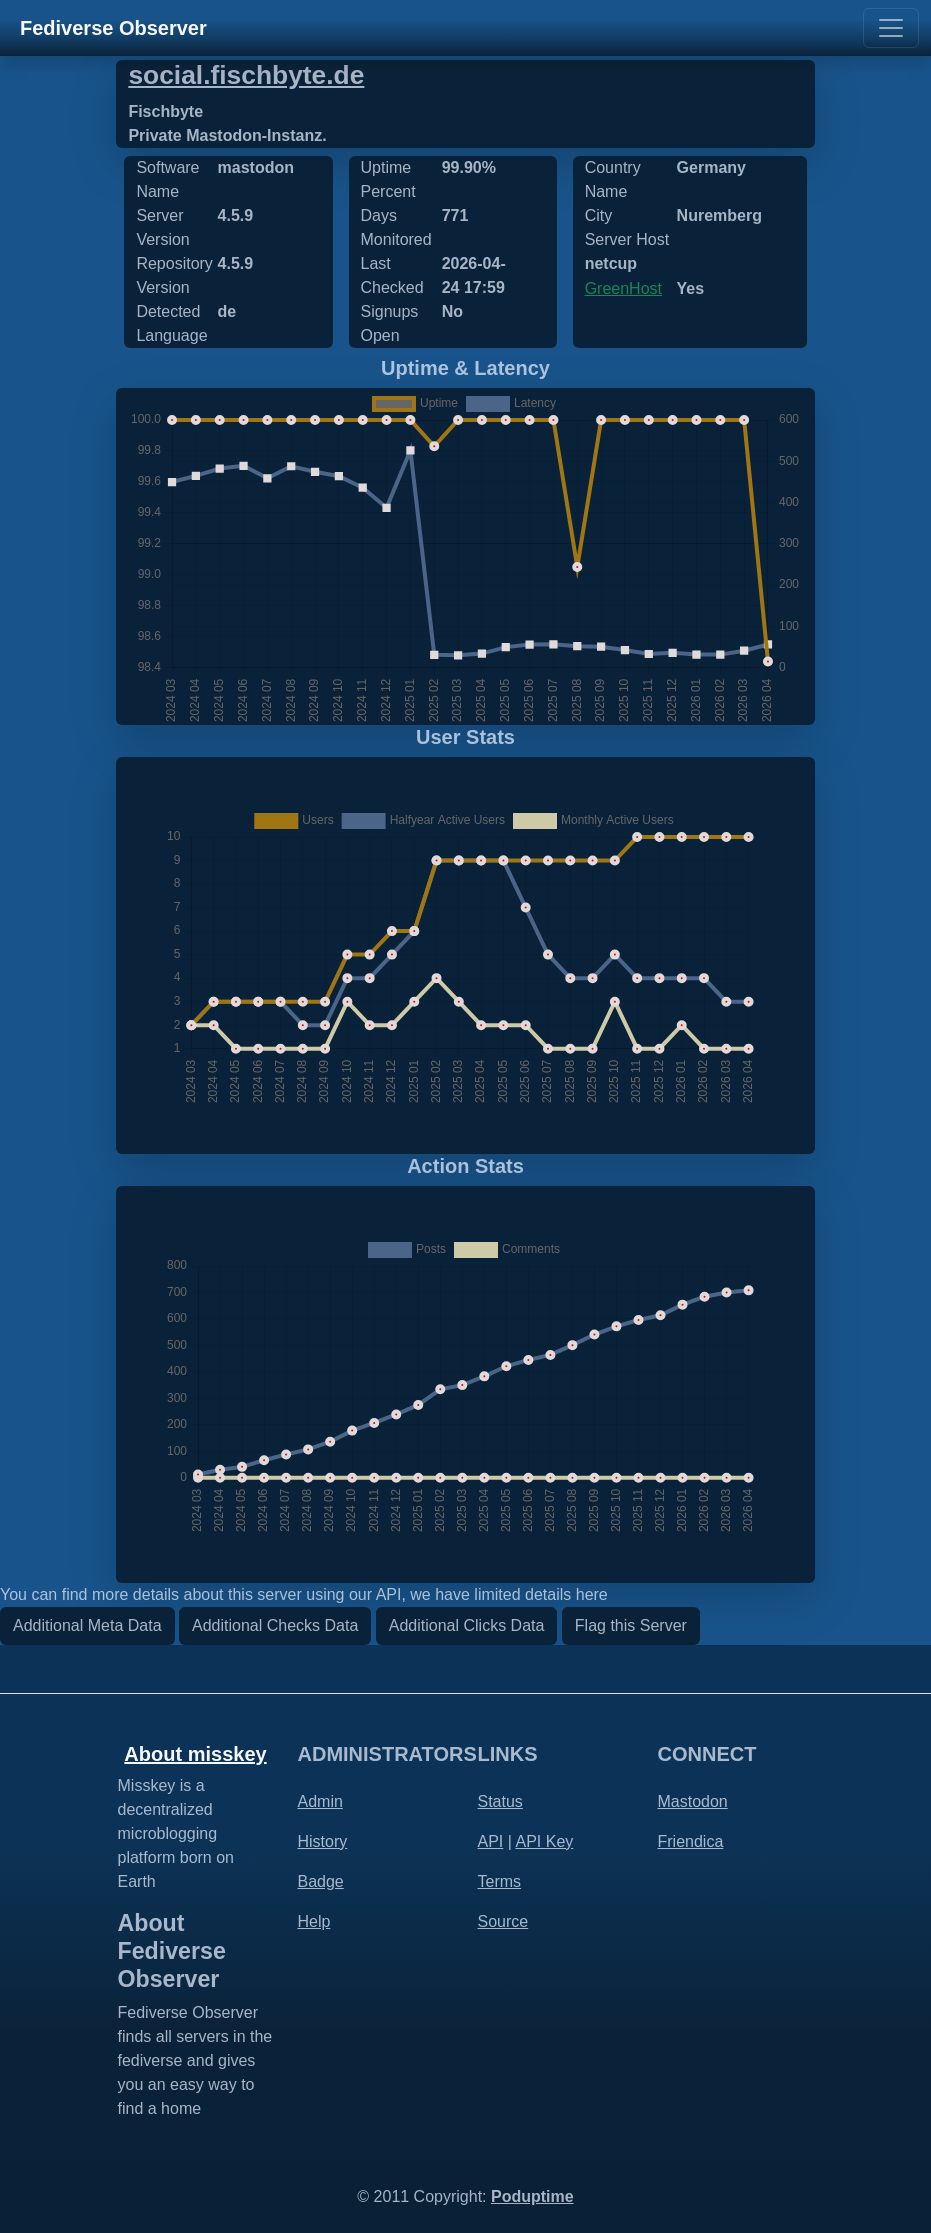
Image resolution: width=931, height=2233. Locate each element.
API (491, 1841)
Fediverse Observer (113, 28)
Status (500, 1801)
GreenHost (623, 288)
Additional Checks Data (275, 1625)
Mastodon (693, 1801)
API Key (544, 1841)
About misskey (195, 1754)
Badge (321, 1881)
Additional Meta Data (87, 1625)
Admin (320, 1801)
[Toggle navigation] (891, 28)
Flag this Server (631, 1625)
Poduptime (532, 2196)
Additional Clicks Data (467, 1625)
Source (503, 1921)
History (323, 1841)
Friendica (691, 1841)
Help (314, 1921)
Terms (500, 1881)
